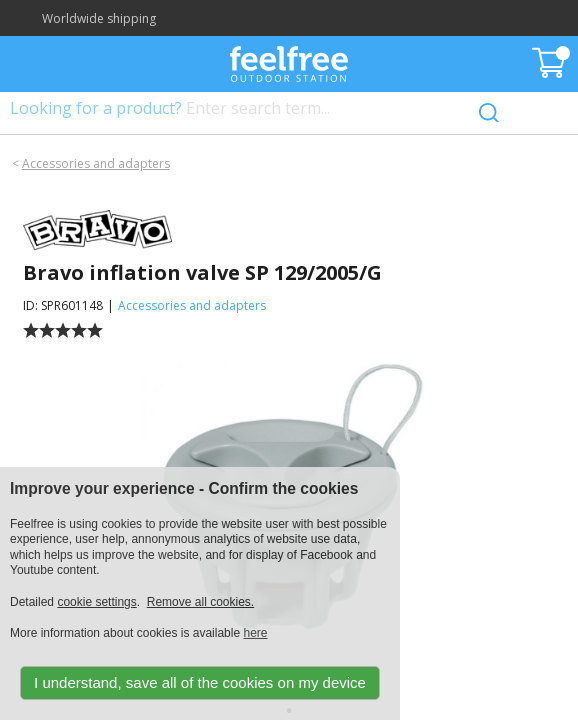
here (255, 633)
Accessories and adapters (96, 163)
